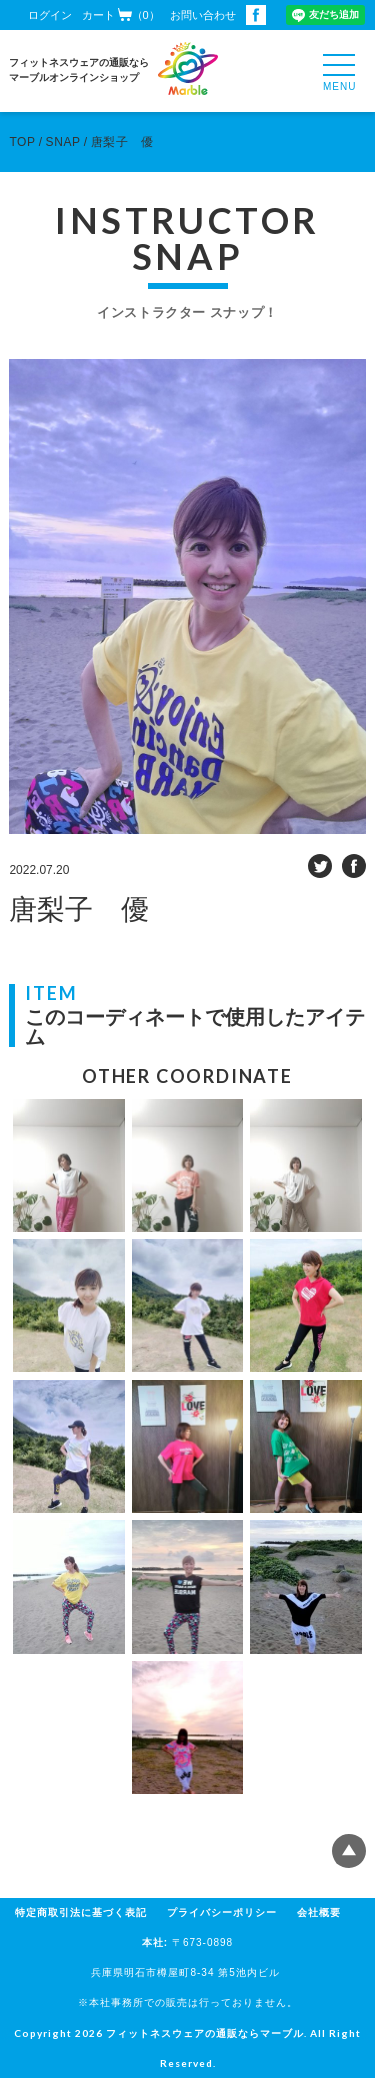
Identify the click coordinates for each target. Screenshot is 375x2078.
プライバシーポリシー (222, 1912)
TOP (22, 142)
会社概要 (319, 1912)
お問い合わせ (203, 15)
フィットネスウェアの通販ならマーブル (205, 2033)
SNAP (63, 142)
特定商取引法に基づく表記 (81, 1912)
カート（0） (121, 14)
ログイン (50, 15)
